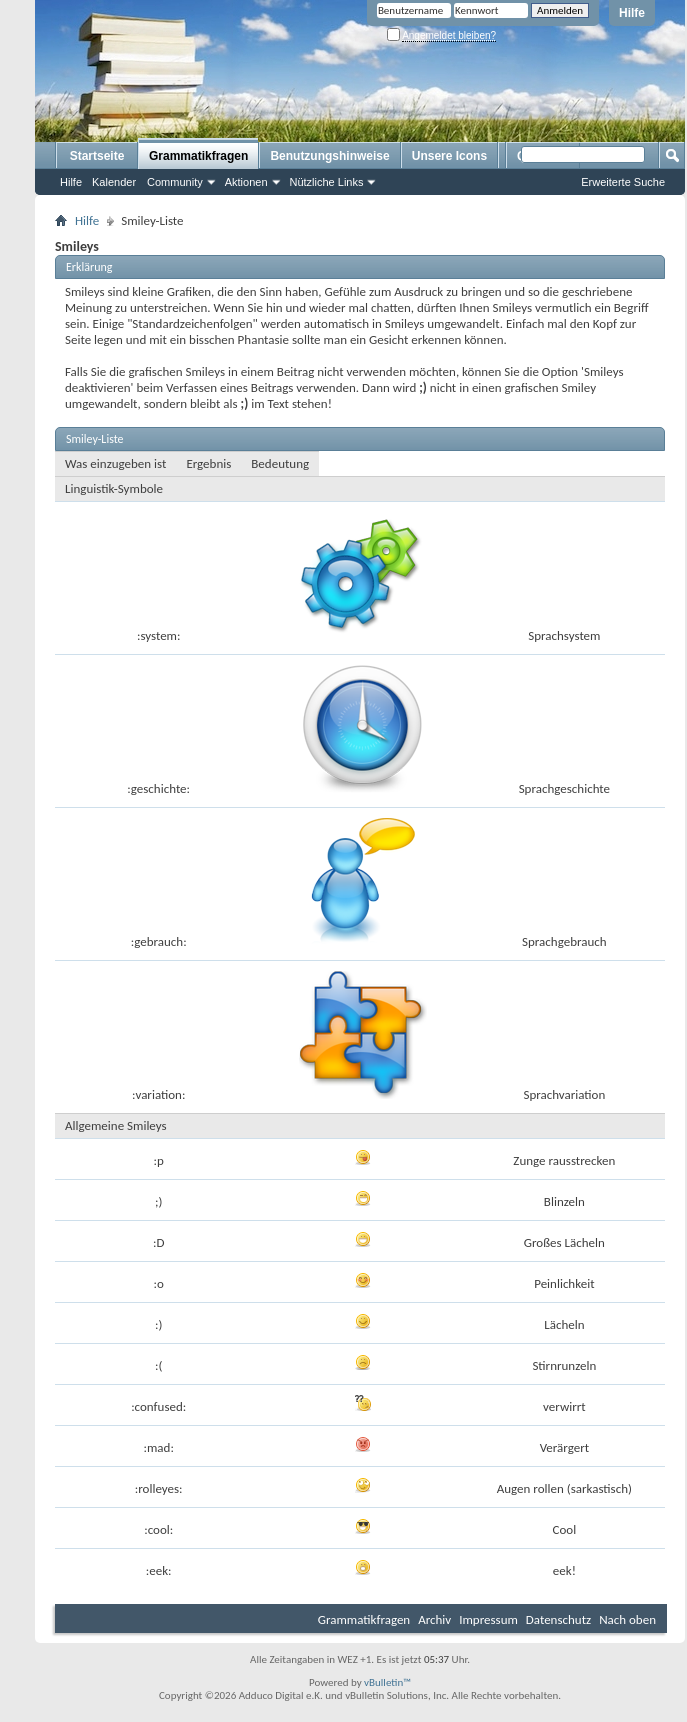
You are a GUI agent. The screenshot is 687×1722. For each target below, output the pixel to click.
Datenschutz (558, 1619)
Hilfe (632, 13)
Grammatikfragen (198, 156)
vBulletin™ (387, 1682)
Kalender (114, 182)
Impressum (488, 1619)
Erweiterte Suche (623, 182)
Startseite (97, 156)
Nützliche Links (327, 182)
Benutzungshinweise (329, 156)
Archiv (434, 1619)
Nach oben (627, 1619)
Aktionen (246, 182)
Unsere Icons (449, 156)
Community (175, 182)
